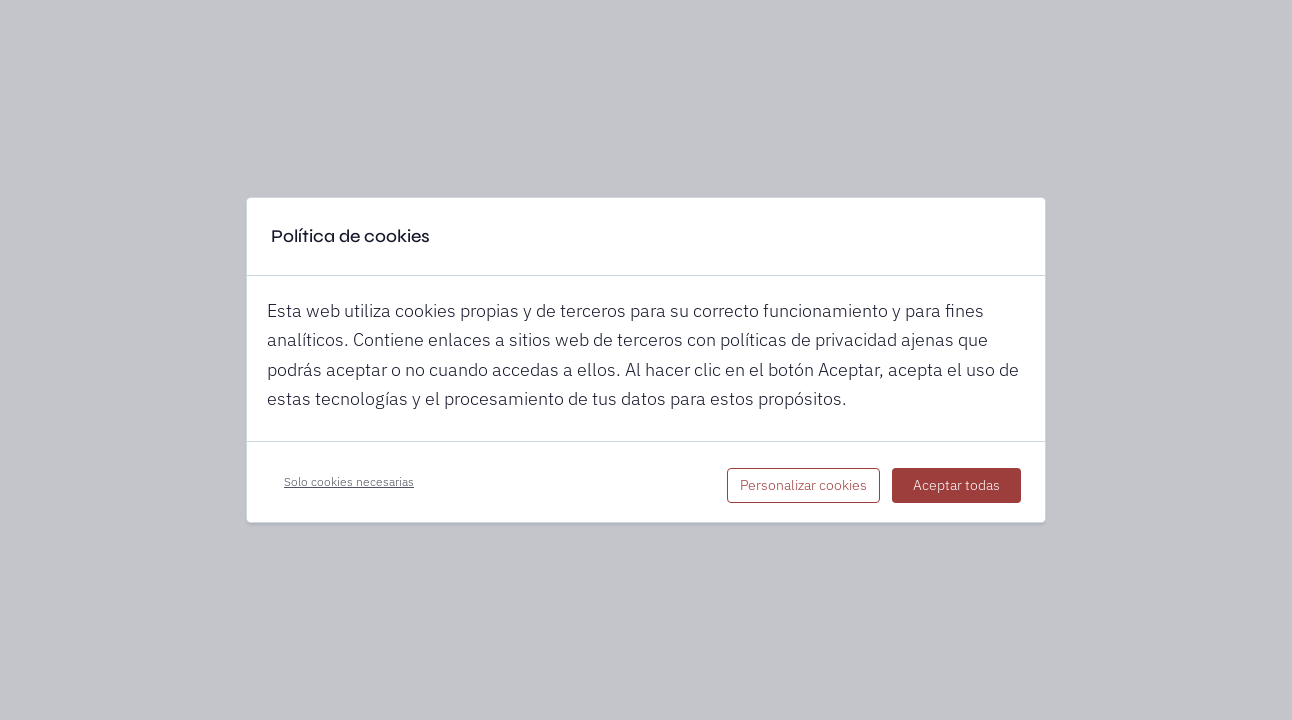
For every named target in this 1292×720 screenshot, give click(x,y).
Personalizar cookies (803, 485)
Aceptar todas (956, 485)
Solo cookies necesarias (349, 481)
